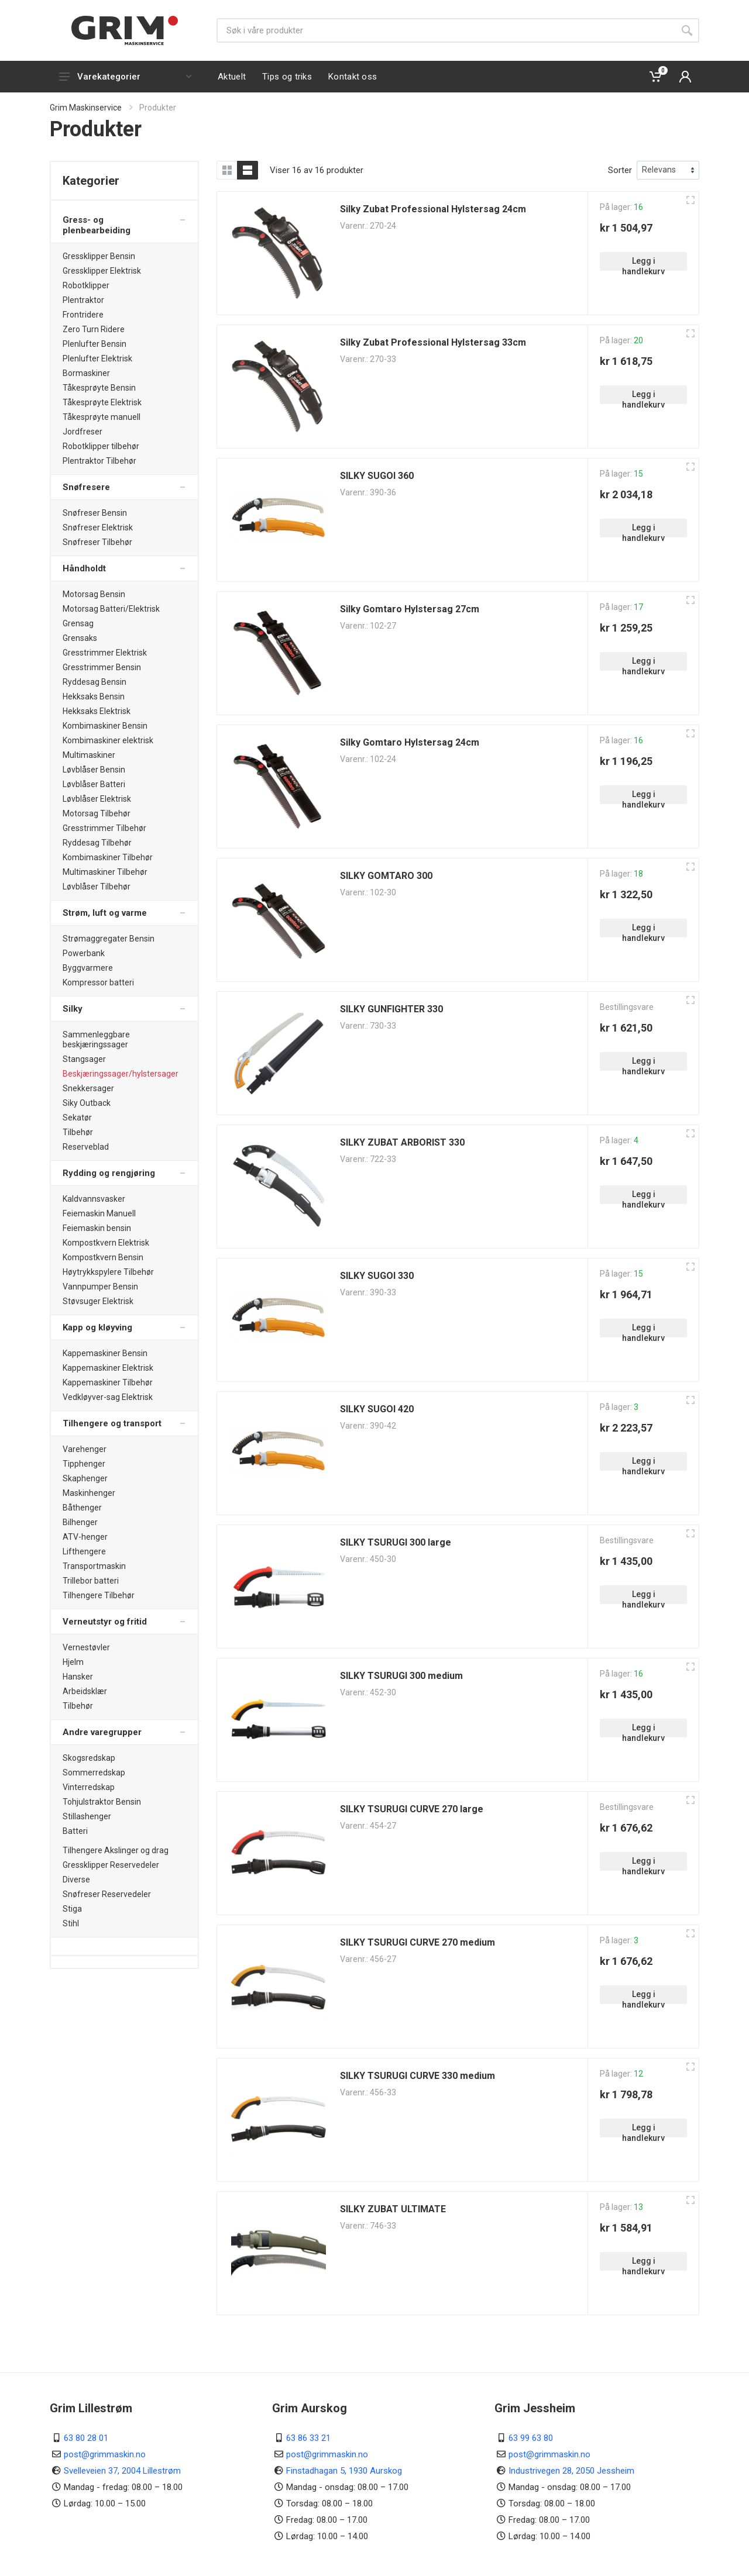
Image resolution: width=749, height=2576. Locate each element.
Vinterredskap (89, 1787)
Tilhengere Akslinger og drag (116, 1850)
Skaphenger (85, 1478)
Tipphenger (84, 1463)
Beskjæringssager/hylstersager (120, 1073)
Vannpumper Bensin (100, 1286)
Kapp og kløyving (97, 1327)
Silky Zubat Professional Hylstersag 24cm (433, 209)
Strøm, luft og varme (105, 913)
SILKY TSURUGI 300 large (395, 1542)
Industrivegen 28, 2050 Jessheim (571, 2470)
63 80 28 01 (86, 2438)
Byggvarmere (88, 968)
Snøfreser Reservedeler (107, 1894)
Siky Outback (87, 1103)
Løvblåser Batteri (94, 784)
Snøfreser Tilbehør (97, 542)
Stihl (71, 1923)
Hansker (78, 1676)
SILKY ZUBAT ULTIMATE (393, 2209)
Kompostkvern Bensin (103, 1257)
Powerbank (84, 953)
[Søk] (446, 30)
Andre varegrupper (102, 1732)
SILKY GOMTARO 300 (386, 875)
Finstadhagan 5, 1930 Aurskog (344, 2470)
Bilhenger (80, 1522)
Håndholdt (84, 568)
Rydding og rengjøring (109, 1173)
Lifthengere (84, 1551)
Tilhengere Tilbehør (99, 1595)
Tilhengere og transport (112, 1423)
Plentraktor (83, 300)
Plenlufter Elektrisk (97, 358)
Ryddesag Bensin (94, 682)
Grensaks (80, 638)
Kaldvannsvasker (94, 1198)
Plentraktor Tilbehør (99, 460)
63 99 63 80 (531, 2438)
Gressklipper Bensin (99, 256)
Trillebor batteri (91, 1580)
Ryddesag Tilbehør (97, 842)
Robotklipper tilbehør (101, 446)
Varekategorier (125, 76)
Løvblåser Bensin (94, 769)
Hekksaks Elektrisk (96, 711)
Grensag (78, 623)
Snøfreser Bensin (95, 513)
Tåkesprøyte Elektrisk (102, 402)
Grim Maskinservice (86, 107)
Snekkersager (88, 1088)
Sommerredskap (94, 1772)
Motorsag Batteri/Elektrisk (111, 608)
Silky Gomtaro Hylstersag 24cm (409, 742)
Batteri (75, 1831)
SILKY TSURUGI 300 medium (401, 1675)
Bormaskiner (86, 373)
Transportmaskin (94, 1566)
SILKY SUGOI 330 (377, 1275)
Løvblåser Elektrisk (97, 799)
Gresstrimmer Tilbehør (104, 828)
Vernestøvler (86, 1647)
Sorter (620, 170)
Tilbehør (78, 1132)
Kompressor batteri (98, 982)
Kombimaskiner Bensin (105, 725)
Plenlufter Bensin (94, 344)
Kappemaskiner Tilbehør (108, 1382)
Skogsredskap (89, 1758)
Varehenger (84, 1449)
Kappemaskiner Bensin (105, 1353)
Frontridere (83, 314)
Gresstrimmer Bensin (102, 667)
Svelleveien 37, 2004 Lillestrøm (122, 2470)
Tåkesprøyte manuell (101, 417)
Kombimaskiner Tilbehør (108, 857)
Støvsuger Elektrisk (98, 1301)
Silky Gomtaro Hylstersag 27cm (409, 609)
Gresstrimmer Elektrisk (105, 652)
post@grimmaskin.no (105, 2454)
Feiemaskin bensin (97, 1228)
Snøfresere (86, 487)
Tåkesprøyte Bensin (99, 387)
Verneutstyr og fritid (105, 1621)
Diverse (76, 1879)
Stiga (72, 1908)
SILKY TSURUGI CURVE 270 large (411, 1809)
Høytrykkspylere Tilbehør (108, 1272)
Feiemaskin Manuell (99, 1213)
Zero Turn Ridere (94, 329)
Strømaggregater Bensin (108, 938)
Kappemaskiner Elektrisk (108, 1368)
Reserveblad (86, 1146)
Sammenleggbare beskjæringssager (96, 1039)
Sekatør (77, 1117)
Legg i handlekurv (643, 263)
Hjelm (73, 1662)
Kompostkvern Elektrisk (106, 1242)
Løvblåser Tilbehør (96, 886)
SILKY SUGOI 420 (377, 1409)
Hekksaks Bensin (94, 696)
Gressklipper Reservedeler (111, 1865)
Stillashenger (87, 1816)
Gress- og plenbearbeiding (96, 225)
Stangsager (84, 1059)
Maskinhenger (89, 1493)
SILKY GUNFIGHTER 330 (391, 1009)
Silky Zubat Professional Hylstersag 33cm (433, 342)
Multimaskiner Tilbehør (105, 872)
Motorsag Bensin (94, 594)
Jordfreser (82, 431)
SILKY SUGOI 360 (377, 475)
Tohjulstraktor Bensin (102, 1801)
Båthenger (82, 1507)
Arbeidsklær (85, 1691)
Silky (73, 1008)
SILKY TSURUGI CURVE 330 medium (417, 2075)
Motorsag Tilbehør (96, 813)
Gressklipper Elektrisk (102, 270)
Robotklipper (86, 285)
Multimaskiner (89, 755)
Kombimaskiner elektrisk (108, 740)
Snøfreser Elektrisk (98, 527)
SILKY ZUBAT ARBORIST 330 (402, 1142)
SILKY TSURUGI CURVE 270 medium (417, 1942)
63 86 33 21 (308, 2438)
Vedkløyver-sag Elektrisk (108, 1397)
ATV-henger (85, 1537)
